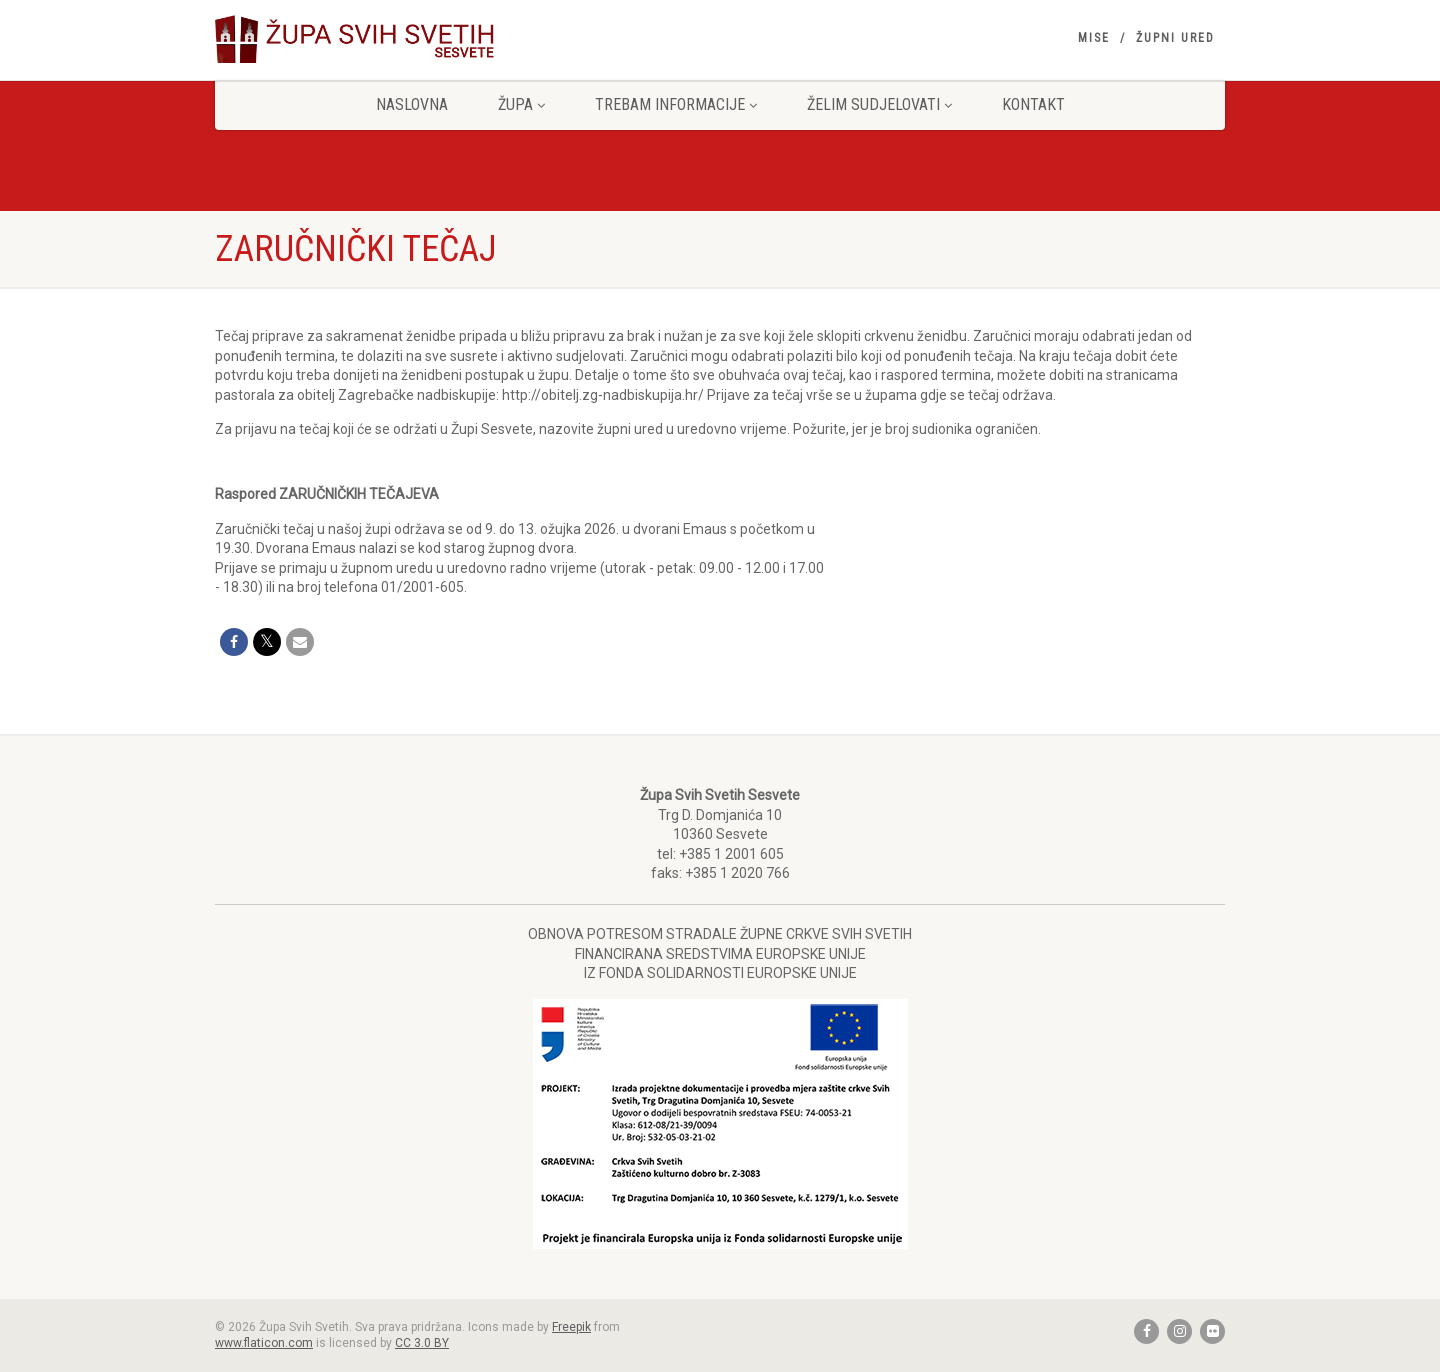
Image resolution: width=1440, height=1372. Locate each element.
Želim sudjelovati (879, 104)
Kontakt (1033, 104)
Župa (521, 104)
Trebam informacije (676, 104)
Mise (1094, 38)
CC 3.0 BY (422, 1343)
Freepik (571, 1327)
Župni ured (1175, 38)
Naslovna (412, 104)
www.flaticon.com (264, 1343)
